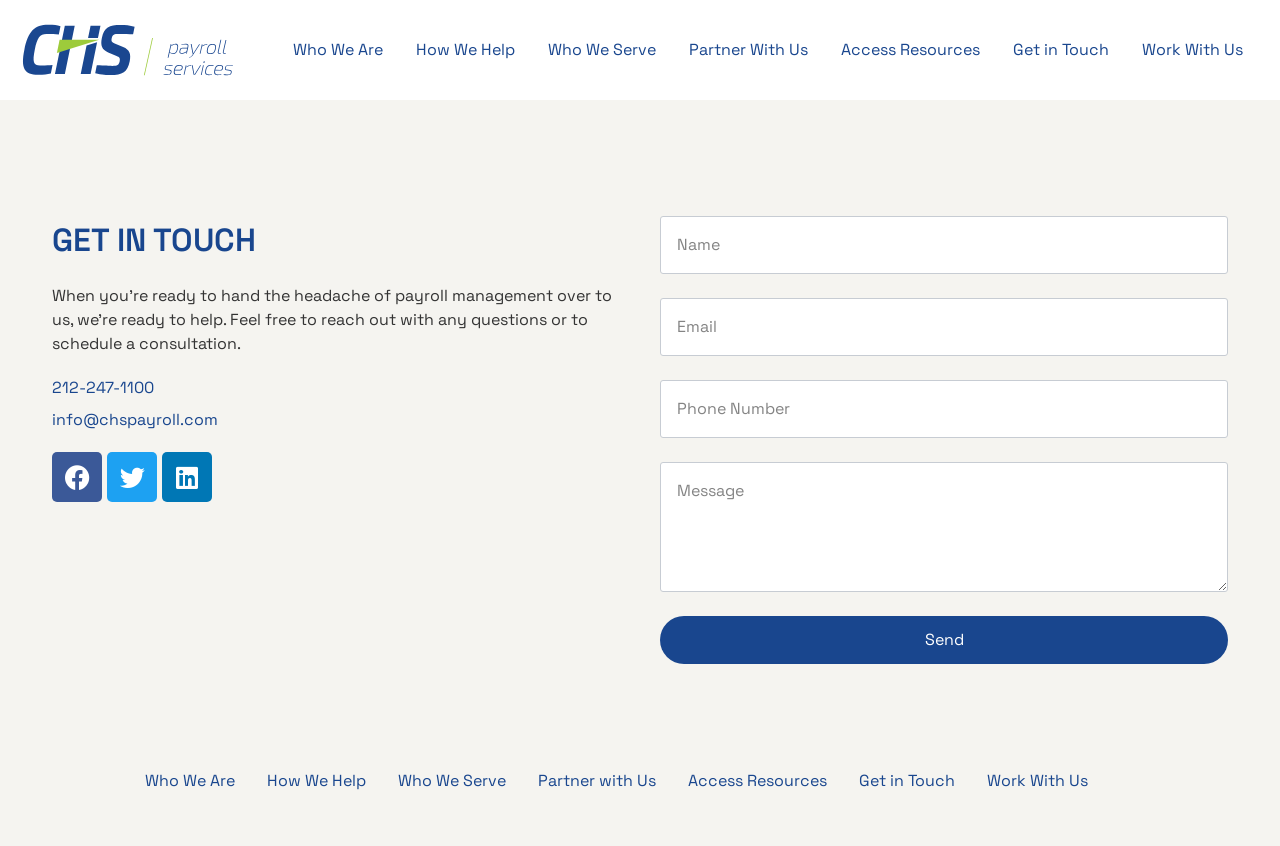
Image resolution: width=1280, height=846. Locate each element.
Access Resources (910, 49)
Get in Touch (1061, 49)
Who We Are (338, 49)
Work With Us (1192, 49)
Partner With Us (748, 49)
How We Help (465, 49)
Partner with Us (597, 780)
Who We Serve (602, 49)
